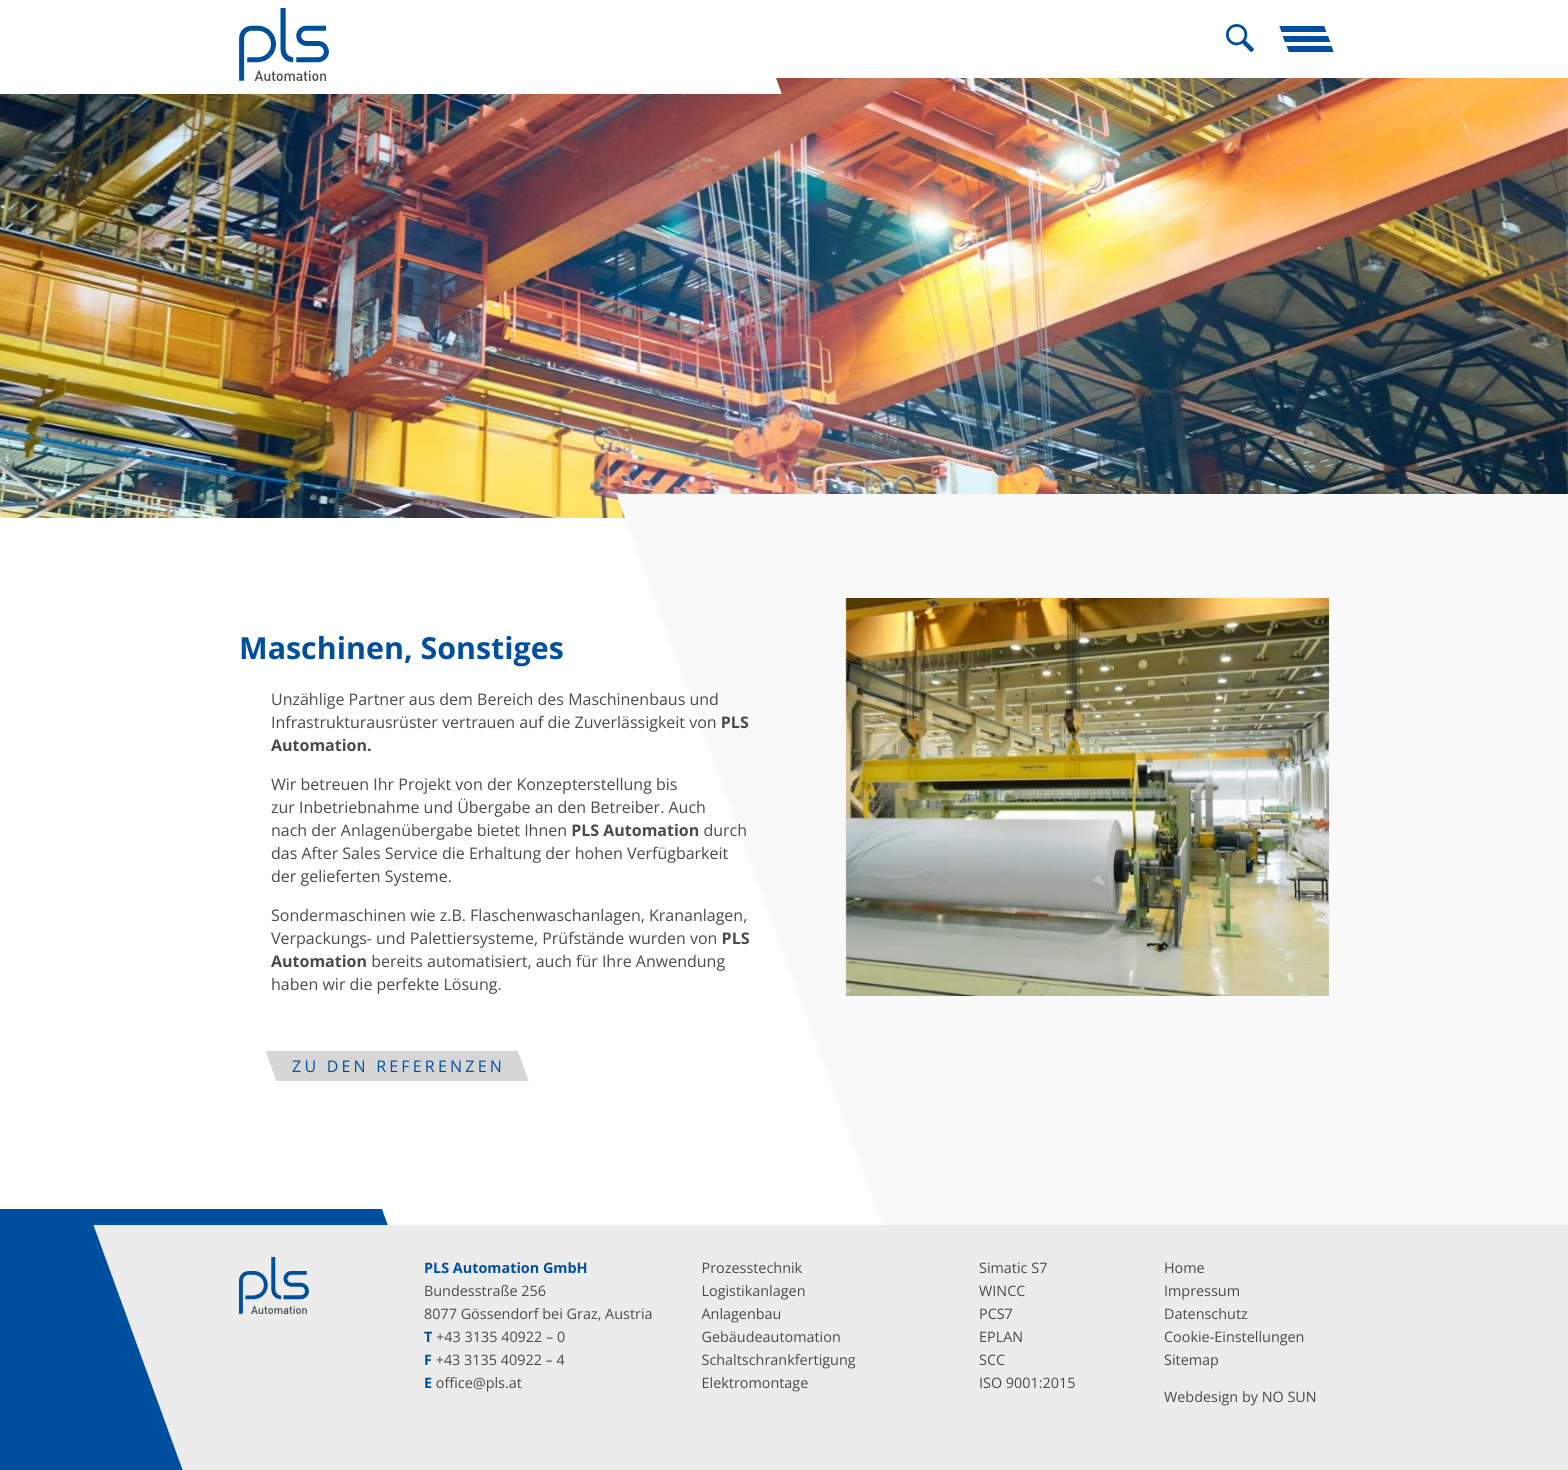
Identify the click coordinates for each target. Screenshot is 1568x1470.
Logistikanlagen (754, 1291)
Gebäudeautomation (771, 1337)
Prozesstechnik (752, 1268)
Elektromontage (755, 1383)
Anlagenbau (742, 1314)
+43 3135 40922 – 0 (500, 1337)
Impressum (1202, 1291)
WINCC (1002, 1291)
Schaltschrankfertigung (779, 1360)
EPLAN (1001, 1337)
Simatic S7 (1013, 1268)
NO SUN (1289, 1397)
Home (1184, 1268)
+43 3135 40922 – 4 (500, 1360)
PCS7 (996, 1314)
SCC (992, 1360)
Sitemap (1191, 1360)
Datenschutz (1206, 1314)
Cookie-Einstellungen (1234, 1337)
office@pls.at (479, 1383)
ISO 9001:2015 (1027, 1383)
